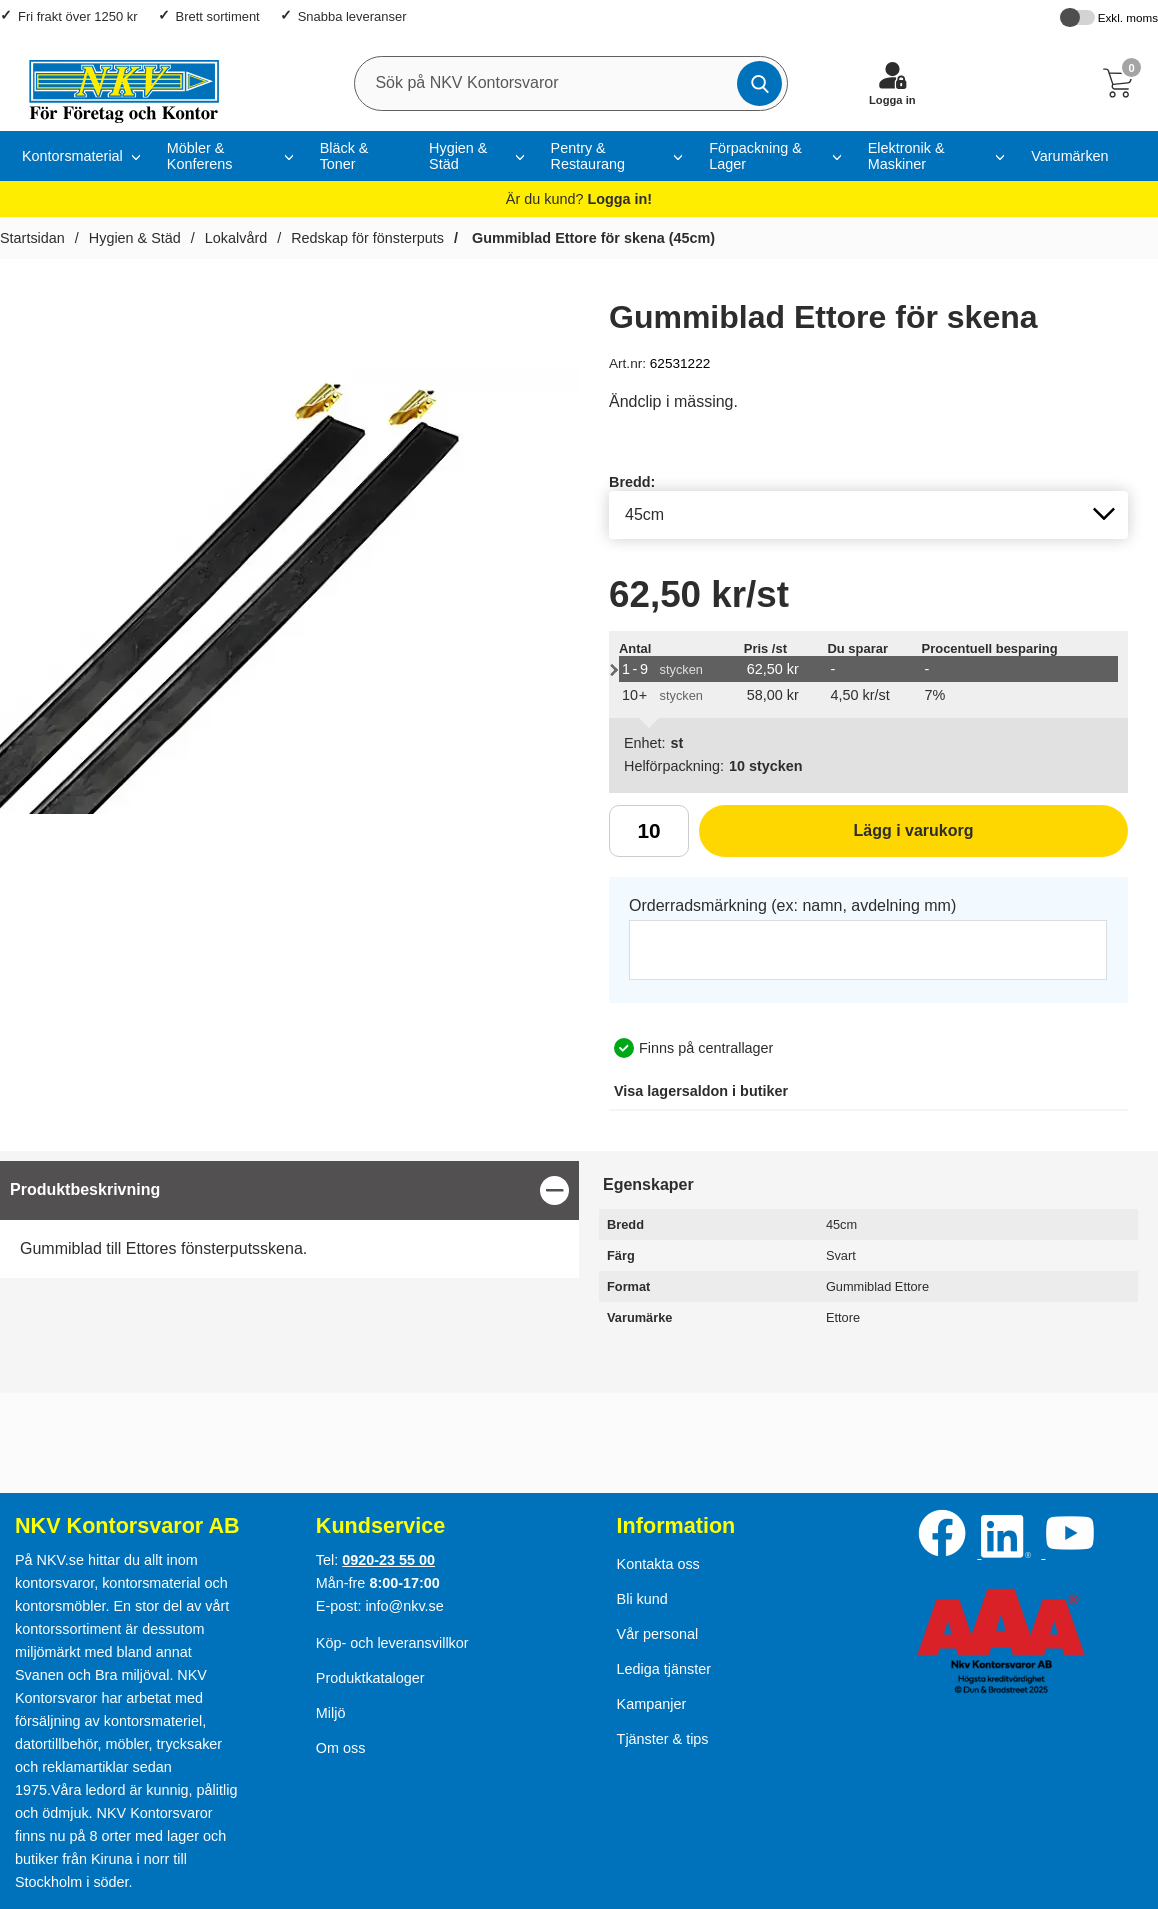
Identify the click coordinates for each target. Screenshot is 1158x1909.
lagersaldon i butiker (701, 1091)
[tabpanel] (289, 1219)
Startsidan (32, 238)
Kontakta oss (658, 1564)
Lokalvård (236, 238)
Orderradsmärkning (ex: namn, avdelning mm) (792, 905)
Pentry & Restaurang (588, 156)
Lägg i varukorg (836, 838)
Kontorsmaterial (72, 156)
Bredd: (632, 482)
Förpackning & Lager (755, 156)
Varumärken (1069, 156)
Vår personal (658, 1634)
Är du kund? (579, 199)
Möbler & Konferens (200, 156)
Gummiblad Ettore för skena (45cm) (591, 238)
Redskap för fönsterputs (367, 238)
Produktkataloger (370, 1678)
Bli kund (642, 1599)
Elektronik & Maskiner (906, 156)
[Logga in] (892, 83)
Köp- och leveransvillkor (392, 1643)
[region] (289, 1190)
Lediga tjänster (664, 1669)
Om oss (341, 1748)
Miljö (331, 1713)
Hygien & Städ (458, 156)
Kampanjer (652, 1704)
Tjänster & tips (663, 1739)
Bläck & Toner (344, 156)
